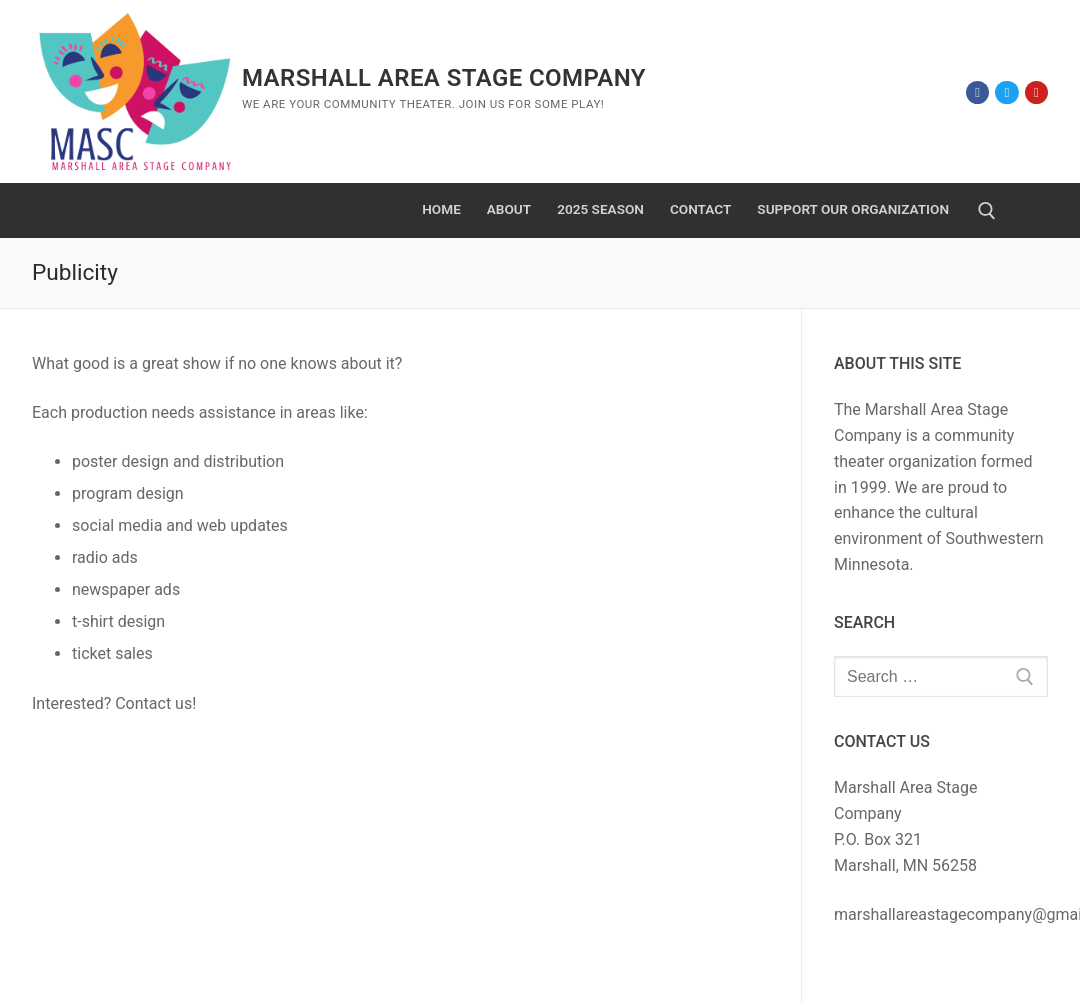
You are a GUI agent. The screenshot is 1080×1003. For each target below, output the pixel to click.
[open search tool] (987, 211)
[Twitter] (1006, 92)
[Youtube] (1036, 92)
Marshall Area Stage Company (444, 78)
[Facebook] (977, 92)
